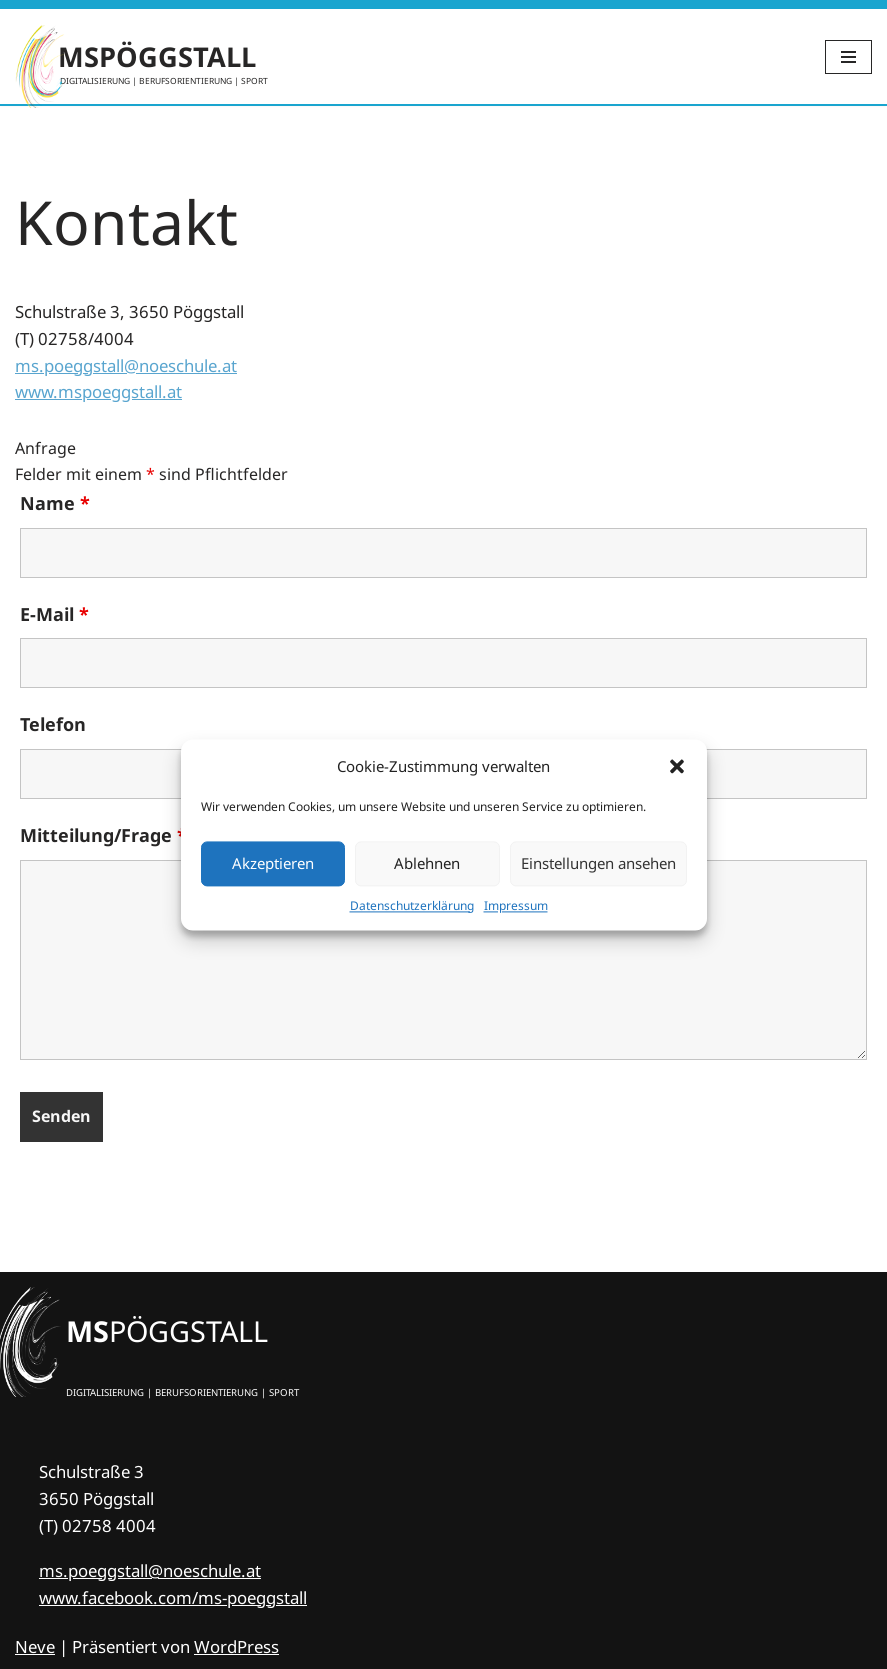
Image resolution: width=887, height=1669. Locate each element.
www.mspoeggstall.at (98, 392)
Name (55, 504)
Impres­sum (516, 905)
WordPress (236, 1646)
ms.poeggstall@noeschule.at (126, 365)
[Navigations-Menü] (848, 57)
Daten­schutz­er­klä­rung (412, 905)
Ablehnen (427, 863)
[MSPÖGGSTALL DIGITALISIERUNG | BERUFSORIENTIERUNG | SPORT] (141, 56)
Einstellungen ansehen (598, 863)
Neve (35, 1646)
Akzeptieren (273, 863)
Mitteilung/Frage (103, 836)
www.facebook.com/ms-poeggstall (173, 1597)
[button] (677, 766)
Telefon (53, 725)
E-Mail (54, 614)
